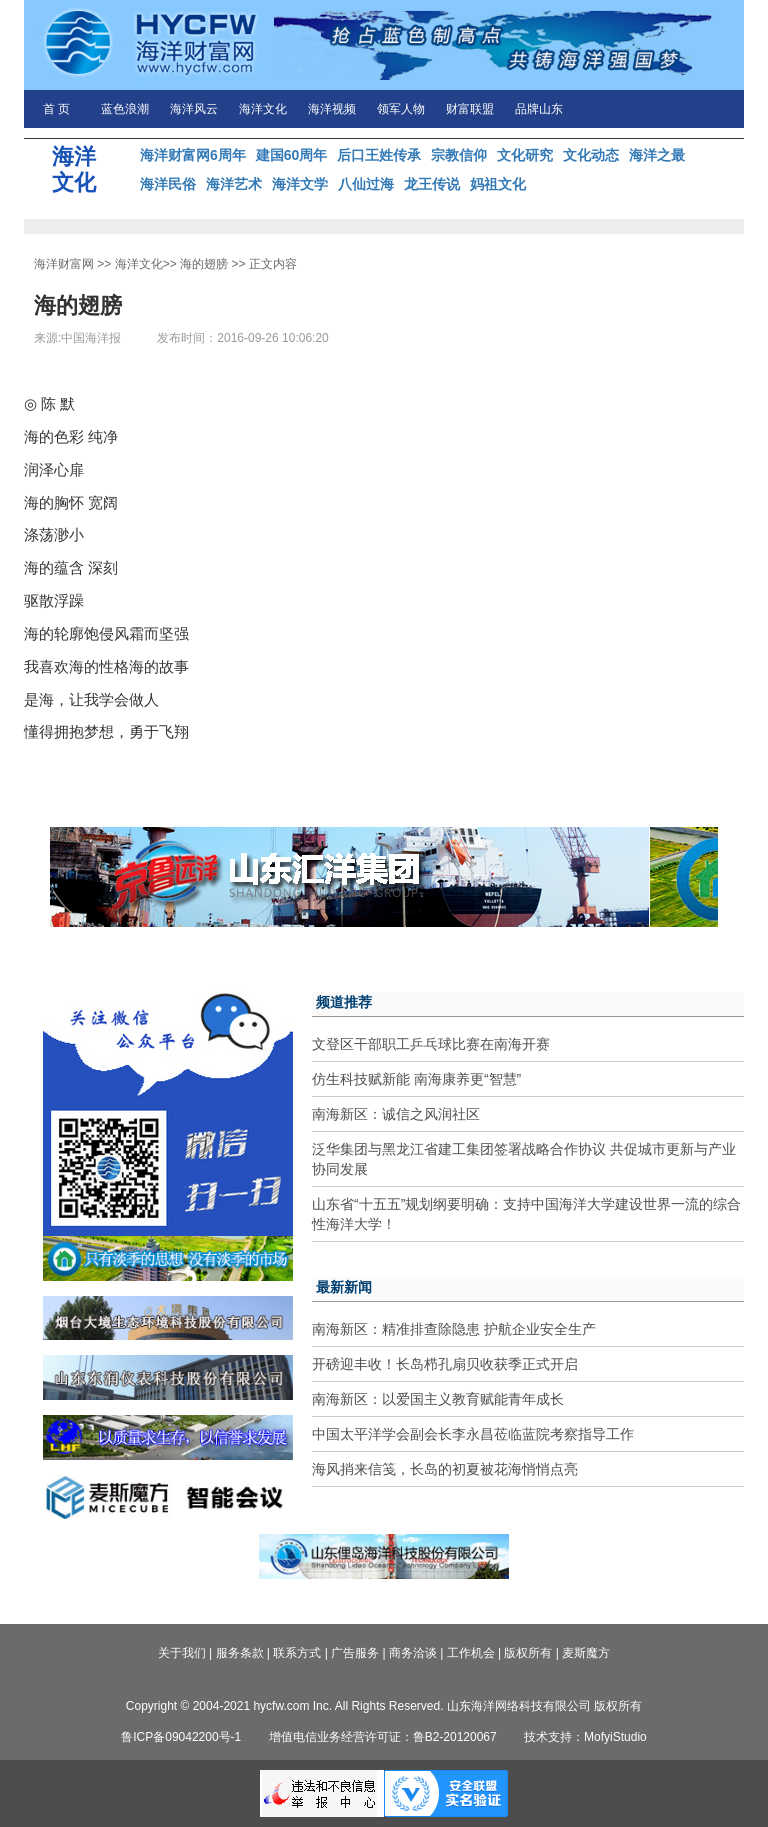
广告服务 (355, 1653)
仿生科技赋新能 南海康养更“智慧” (416, 1079)
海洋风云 (194, 109)
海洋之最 (657, 155)
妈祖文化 (498, 184)
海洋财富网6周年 (193, 155)
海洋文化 (263, 109)
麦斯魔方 (586, 1653)
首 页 (56, 109)
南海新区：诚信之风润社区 (396, 1114)
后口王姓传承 (379, 155)
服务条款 (240, 1653)
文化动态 (591, 155)
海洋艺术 (234, 184)
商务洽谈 (413, 1653)
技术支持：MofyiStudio (585, 1737)
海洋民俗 (168, 184)
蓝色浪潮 (125, 109)
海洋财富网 (64, 264)
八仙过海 (366, 184)
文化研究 (525, 155)
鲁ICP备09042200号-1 (181, 1737)
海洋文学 (300, 184)
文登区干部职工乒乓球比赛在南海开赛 (431, 1044)
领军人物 (401, 109)
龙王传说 (432, 184)
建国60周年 (292, 155)
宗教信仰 (459, 155)
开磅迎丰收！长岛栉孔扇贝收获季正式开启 (445, 1364)
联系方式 (297, 1653)
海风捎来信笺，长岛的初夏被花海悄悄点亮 (445, 1469)
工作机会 (471, 1653)
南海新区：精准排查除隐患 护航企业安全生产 (454, 1329)
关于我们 (182, 1653)
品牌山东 (539, 109)
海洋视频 (332, 109)
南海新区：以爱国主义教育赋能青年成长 (438, 1399)
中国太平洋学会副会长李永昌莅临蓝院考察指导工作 (473, 1434)
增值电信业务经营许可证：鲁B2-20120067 (383, 1737)
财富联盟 (470, 109)
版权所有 (528, 1653)
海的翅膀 (204, 264)
